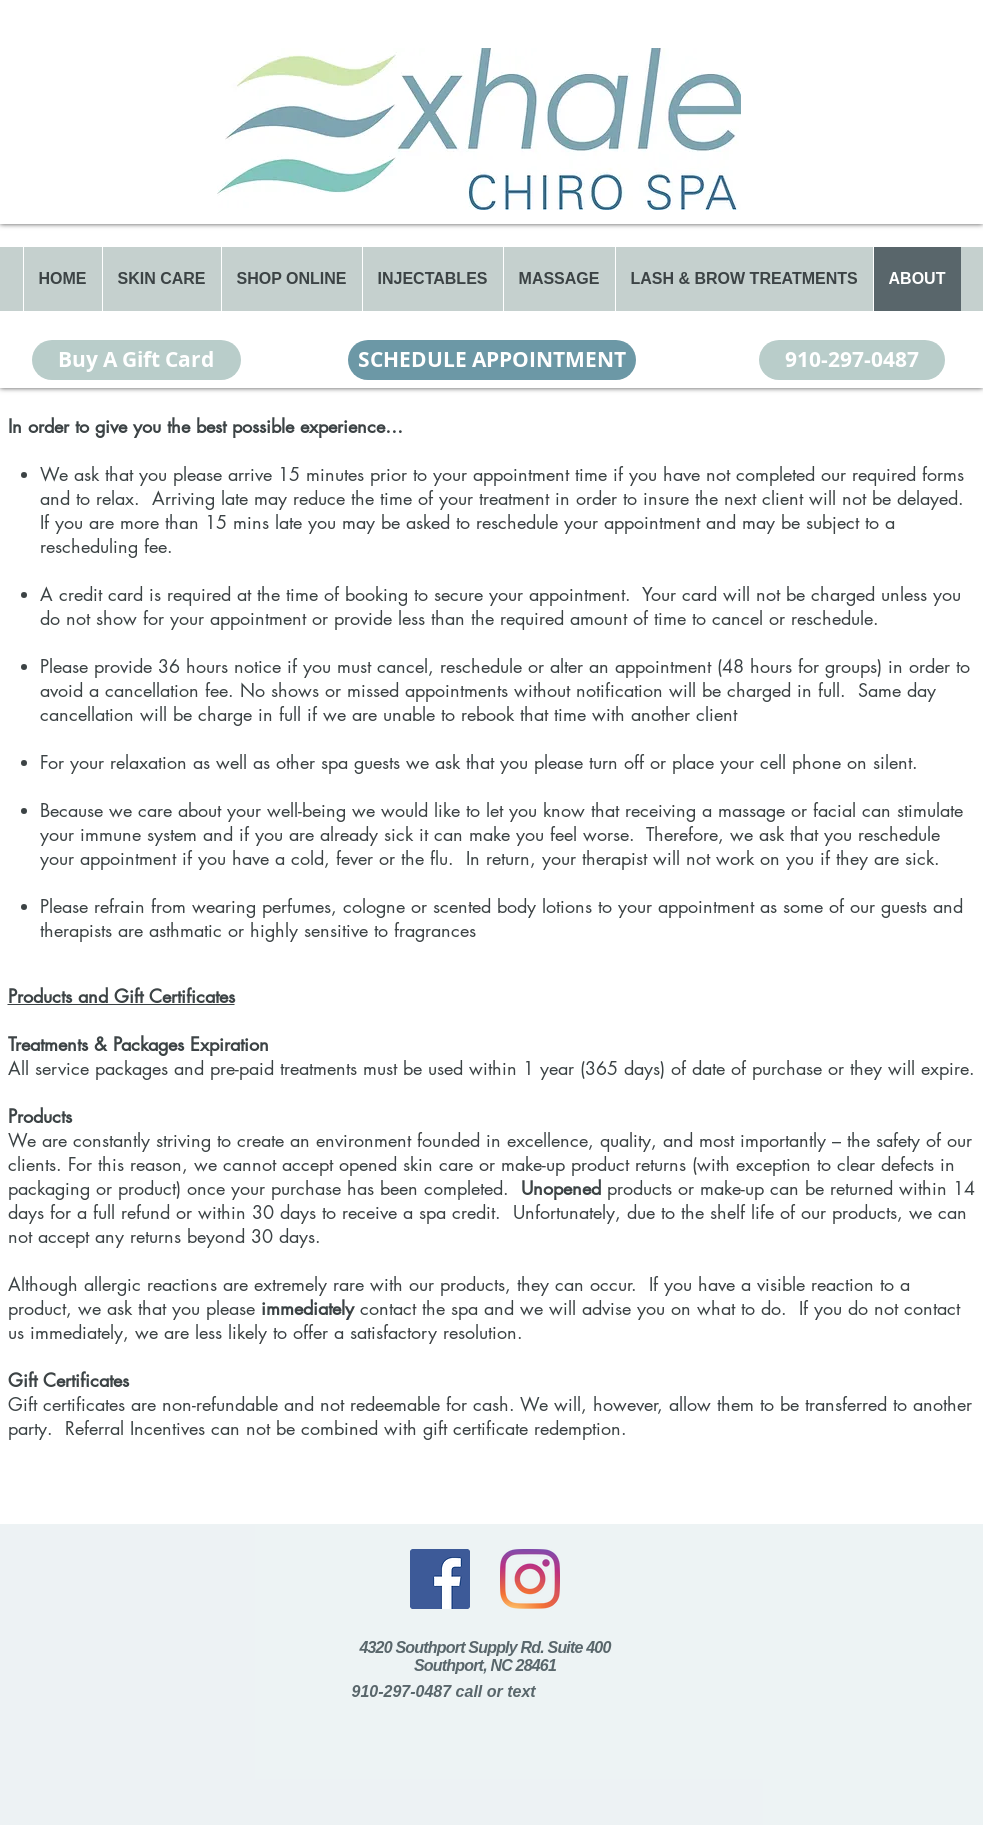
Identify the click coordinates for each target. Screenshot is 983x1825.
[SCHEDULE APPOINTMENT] (492, 360)
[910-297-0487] (852, 360)
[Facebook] (440, 1579)
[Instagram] (530, 1579)
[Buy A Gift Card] (136, 360)
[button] (161, 279)
